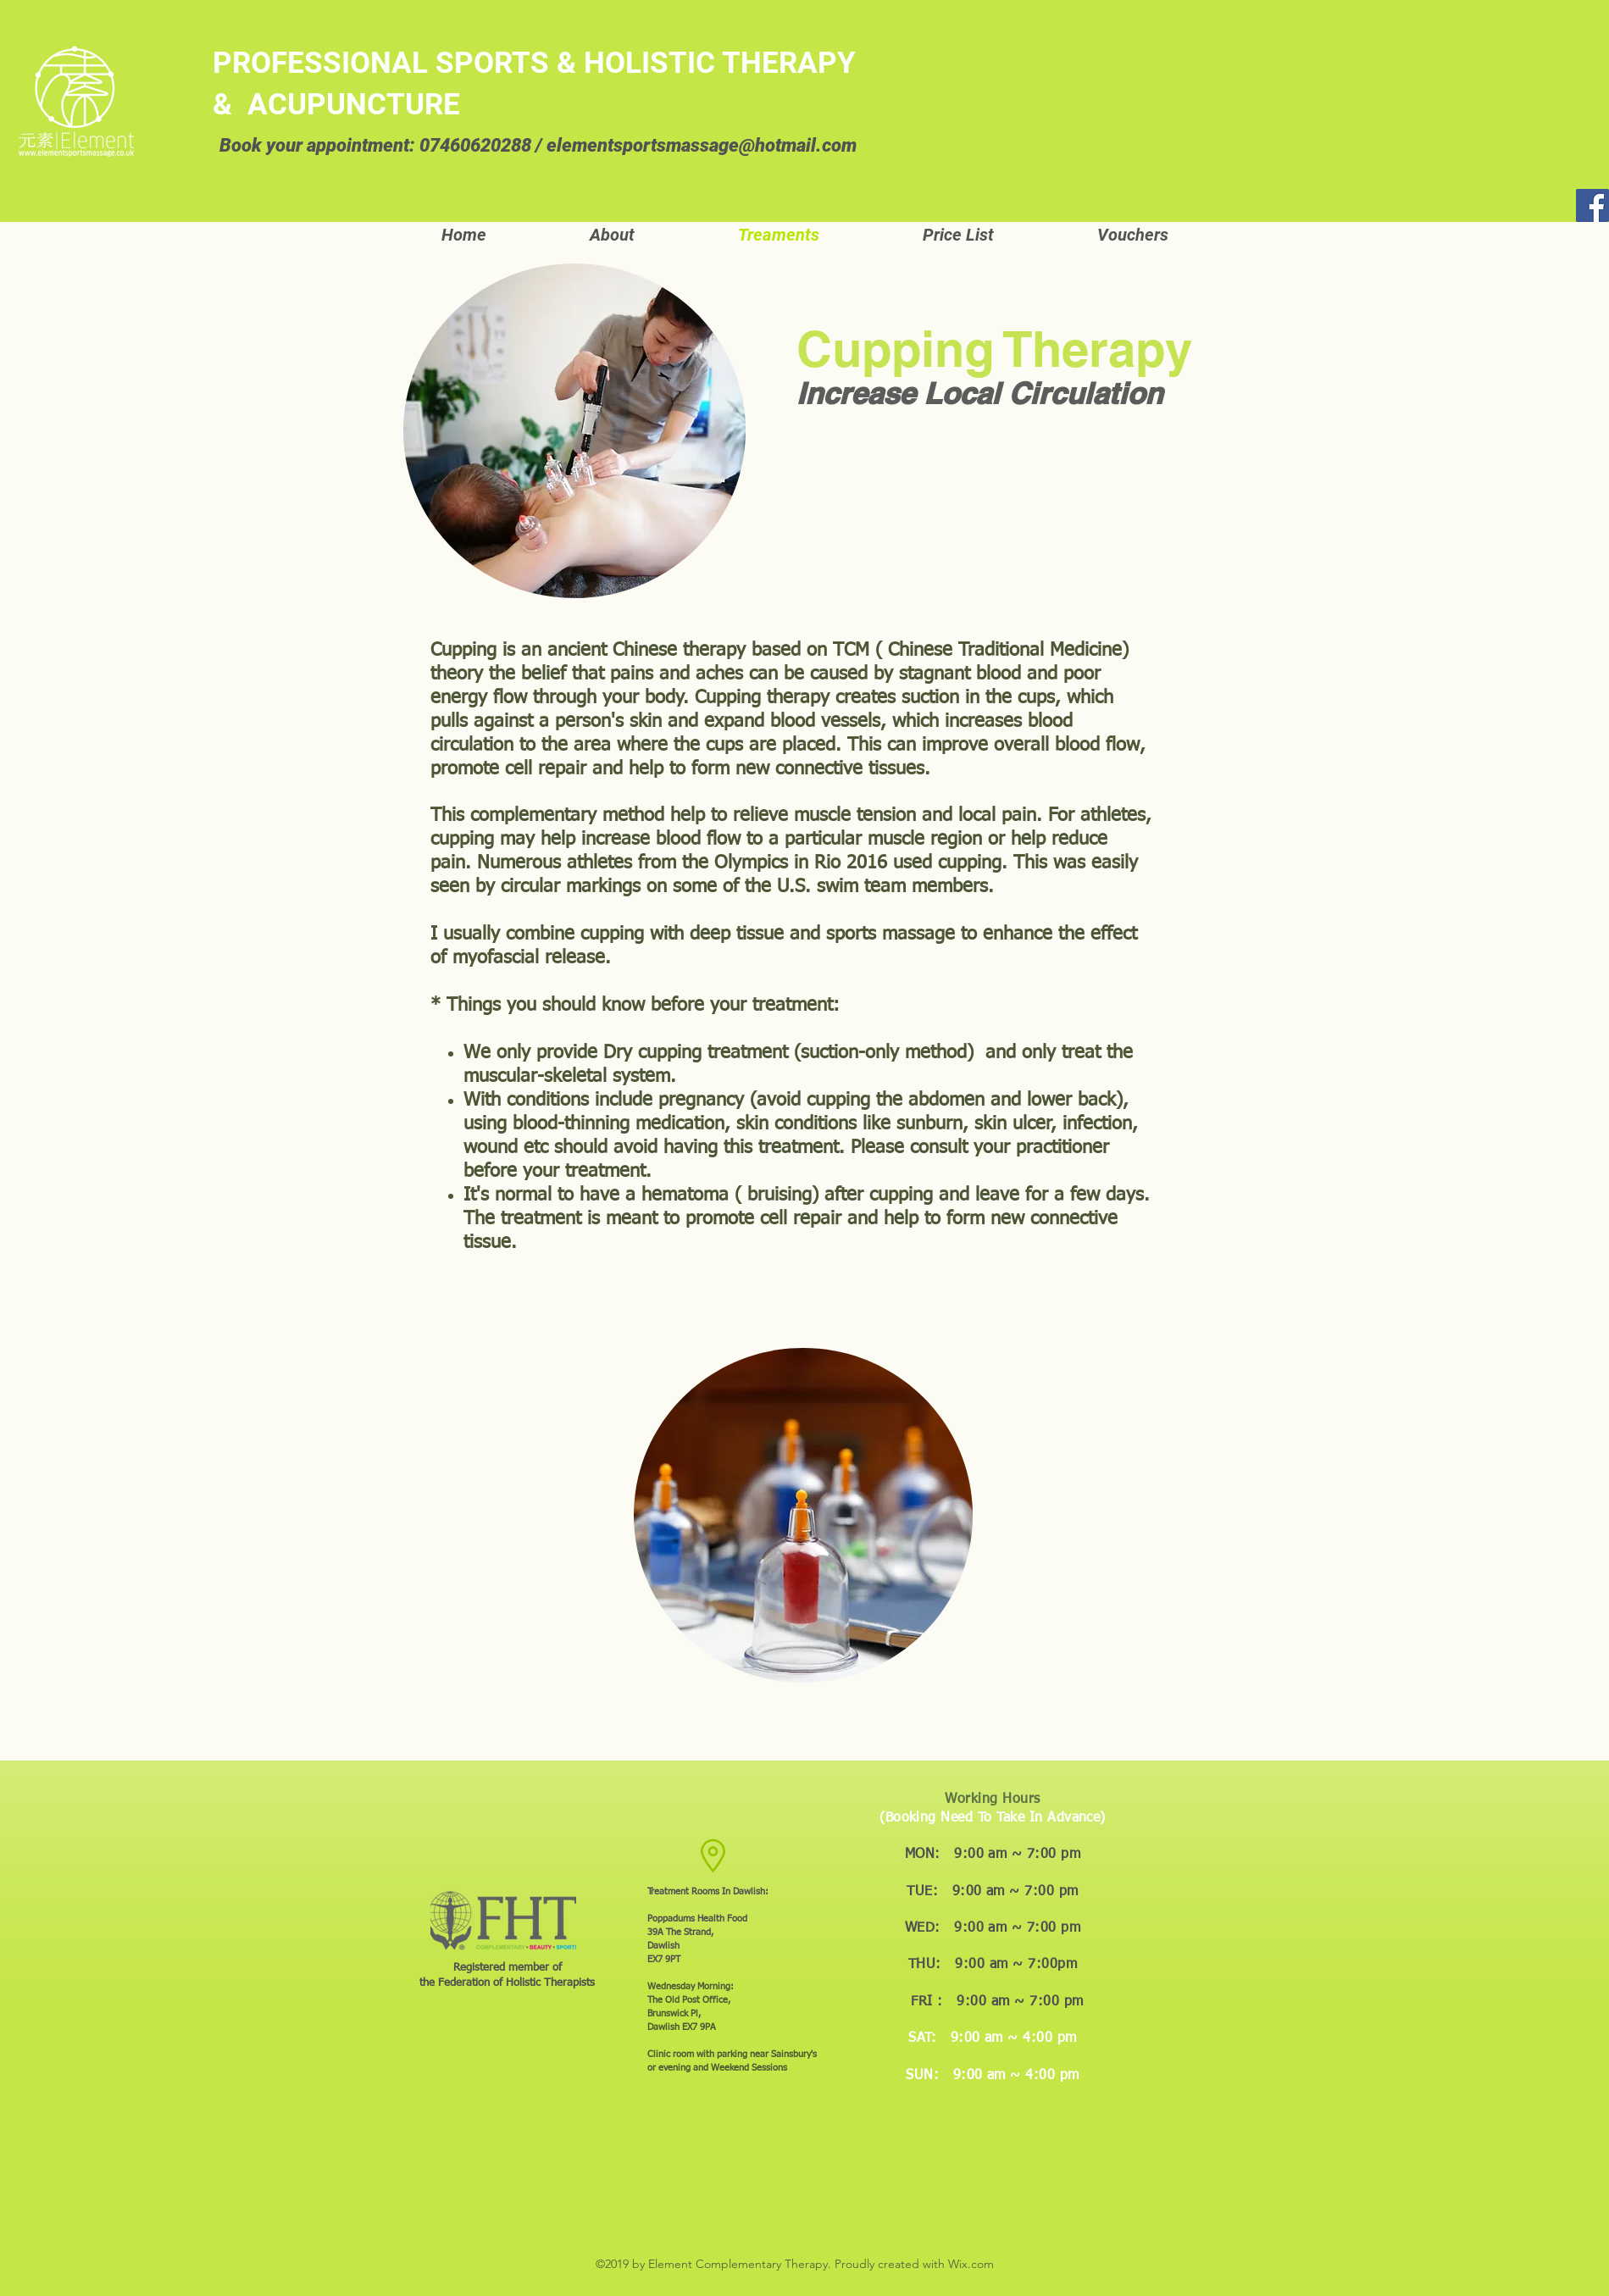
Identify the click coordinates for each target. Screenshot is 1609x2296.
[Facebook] (1592, 205)
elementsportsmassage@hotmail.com (702, 145)
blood (792, 722)
